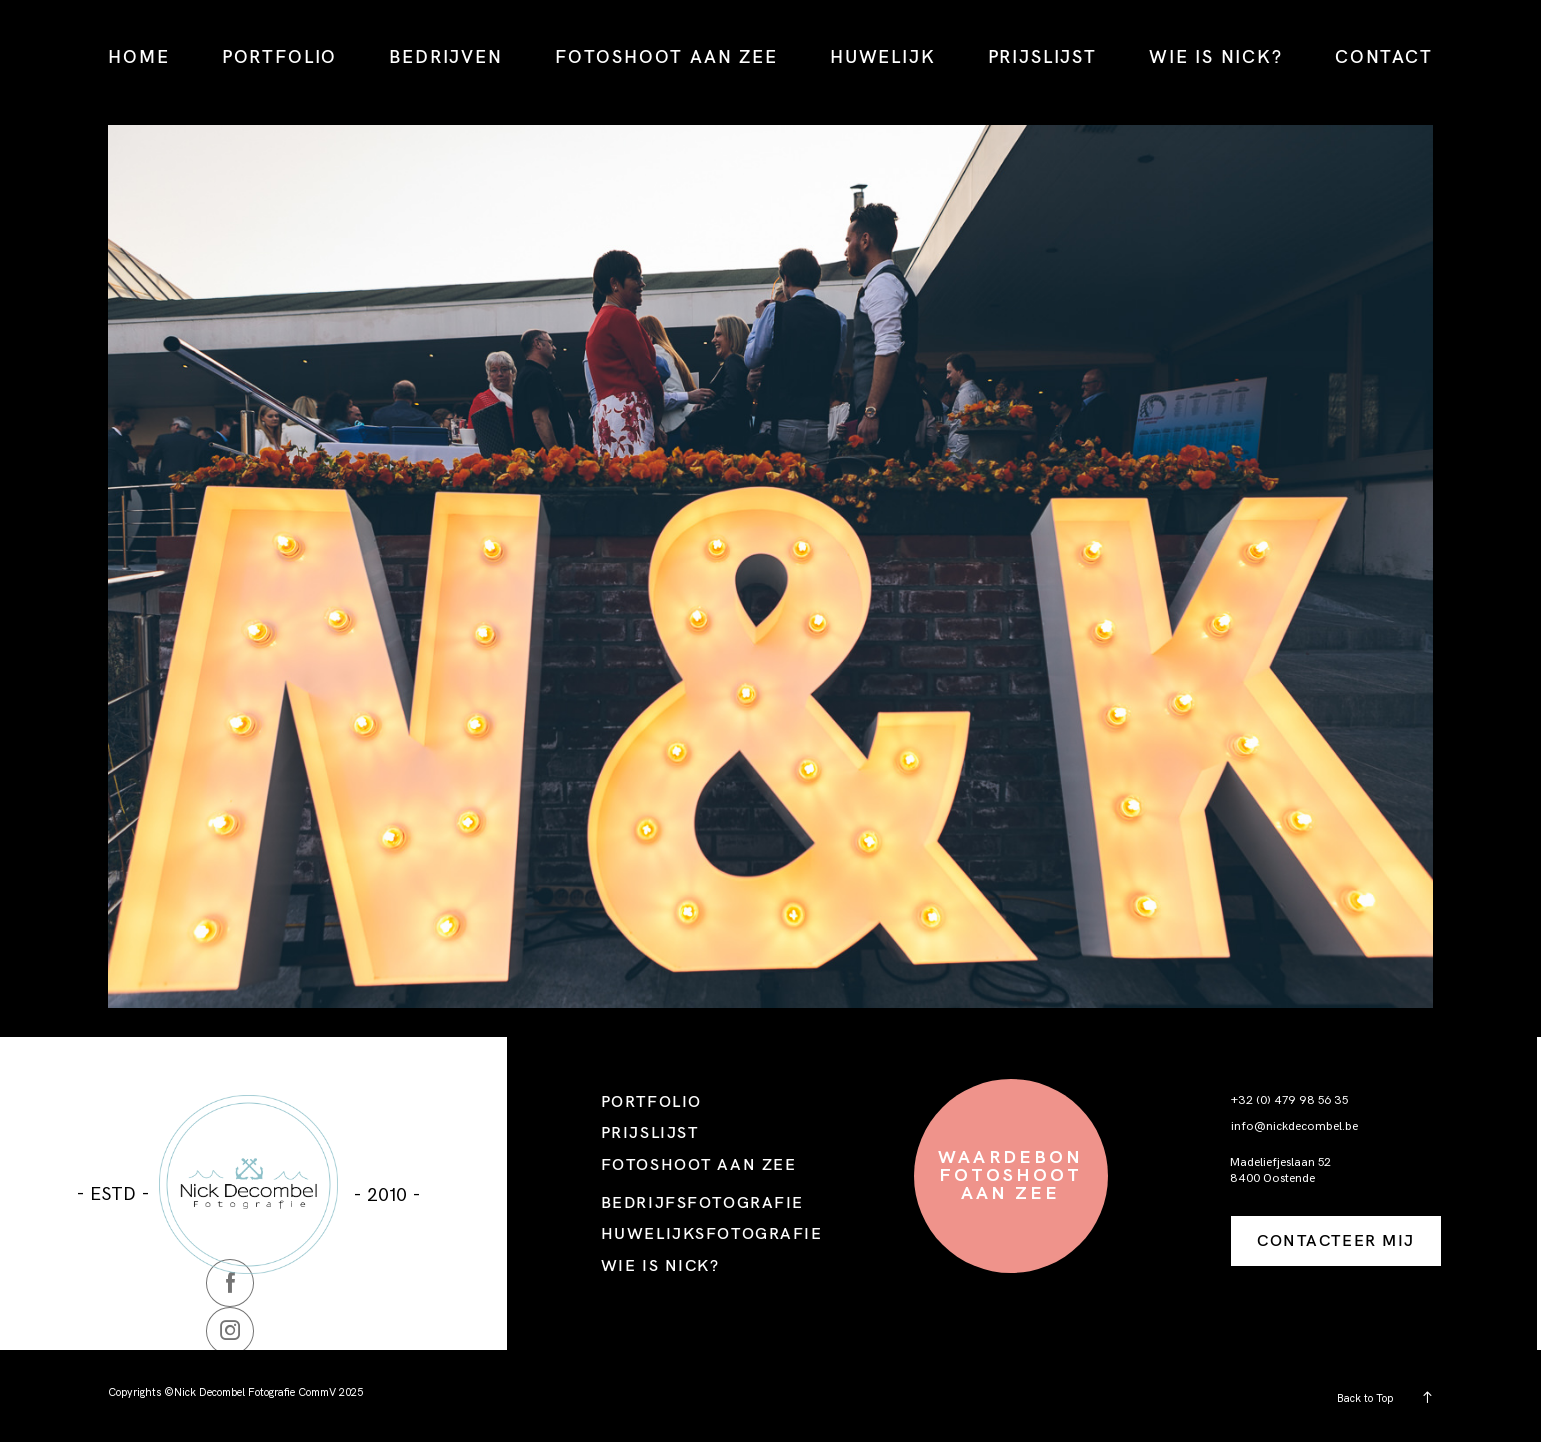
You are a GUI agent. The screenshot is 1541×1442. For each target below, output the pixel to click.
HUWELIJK (882, 56)
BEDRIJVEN (445, 56)
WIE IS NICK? (1216, 56)
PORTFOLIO (279, 56)
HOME (138, 56)
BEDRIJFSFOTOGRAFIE (702, 1202)
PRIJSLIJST (1042, 56)
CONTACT (1384, 56)
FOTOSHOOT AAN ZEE (666, 56)
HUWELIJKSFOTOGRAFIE (712, 1233)
